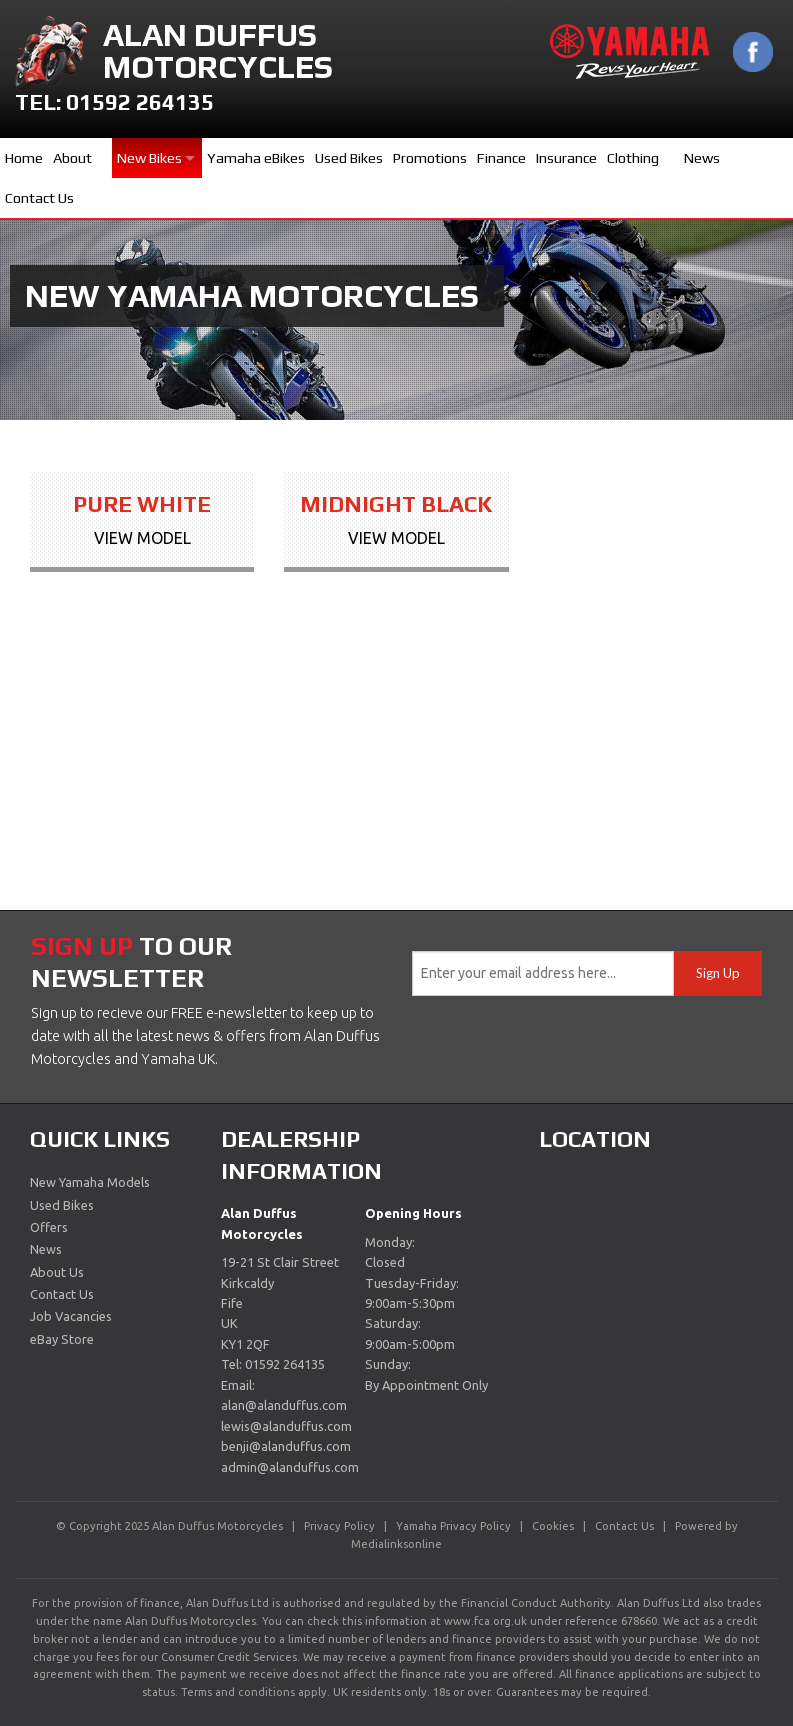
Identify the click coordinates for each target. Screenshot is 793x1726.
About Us (57, 1272)
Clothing (633, 158)
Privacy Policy (339, 1526)
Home (24, 158)
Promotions (430, 158)
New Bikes (149, 158)
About (72, 158)
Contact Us (39, 198)
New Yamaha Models (90, 1182)
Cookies (553, 1526)
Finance (501, 158)
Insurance (566, 158)
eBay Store (62, 1339)
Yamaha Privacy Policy (453, 1526)
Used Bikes (349, 158)
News (702, 158)
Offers (49, 1227)
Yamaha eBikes (256, 158)
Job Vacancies (71, 1316)
